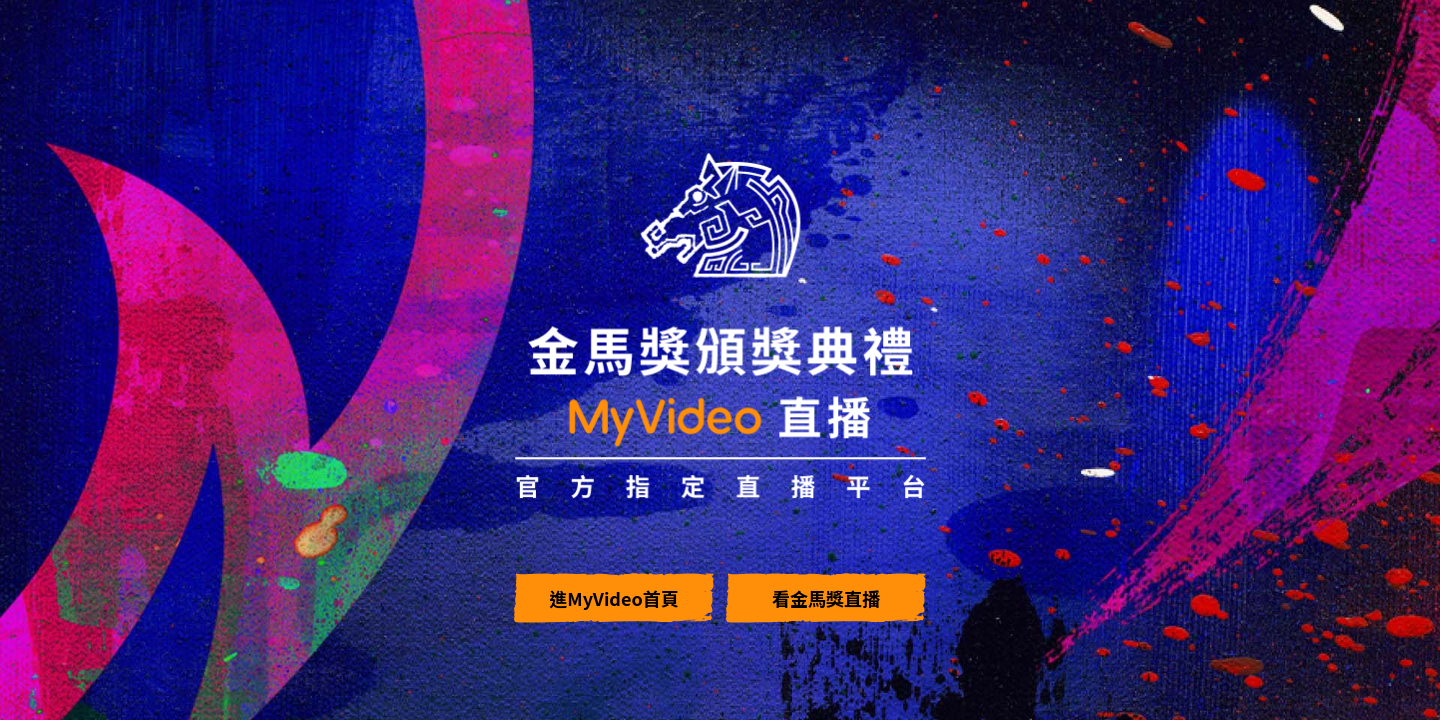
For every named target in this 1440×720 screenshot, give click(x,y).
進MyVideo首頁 (613, 598)
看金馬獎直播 (826, 598)
